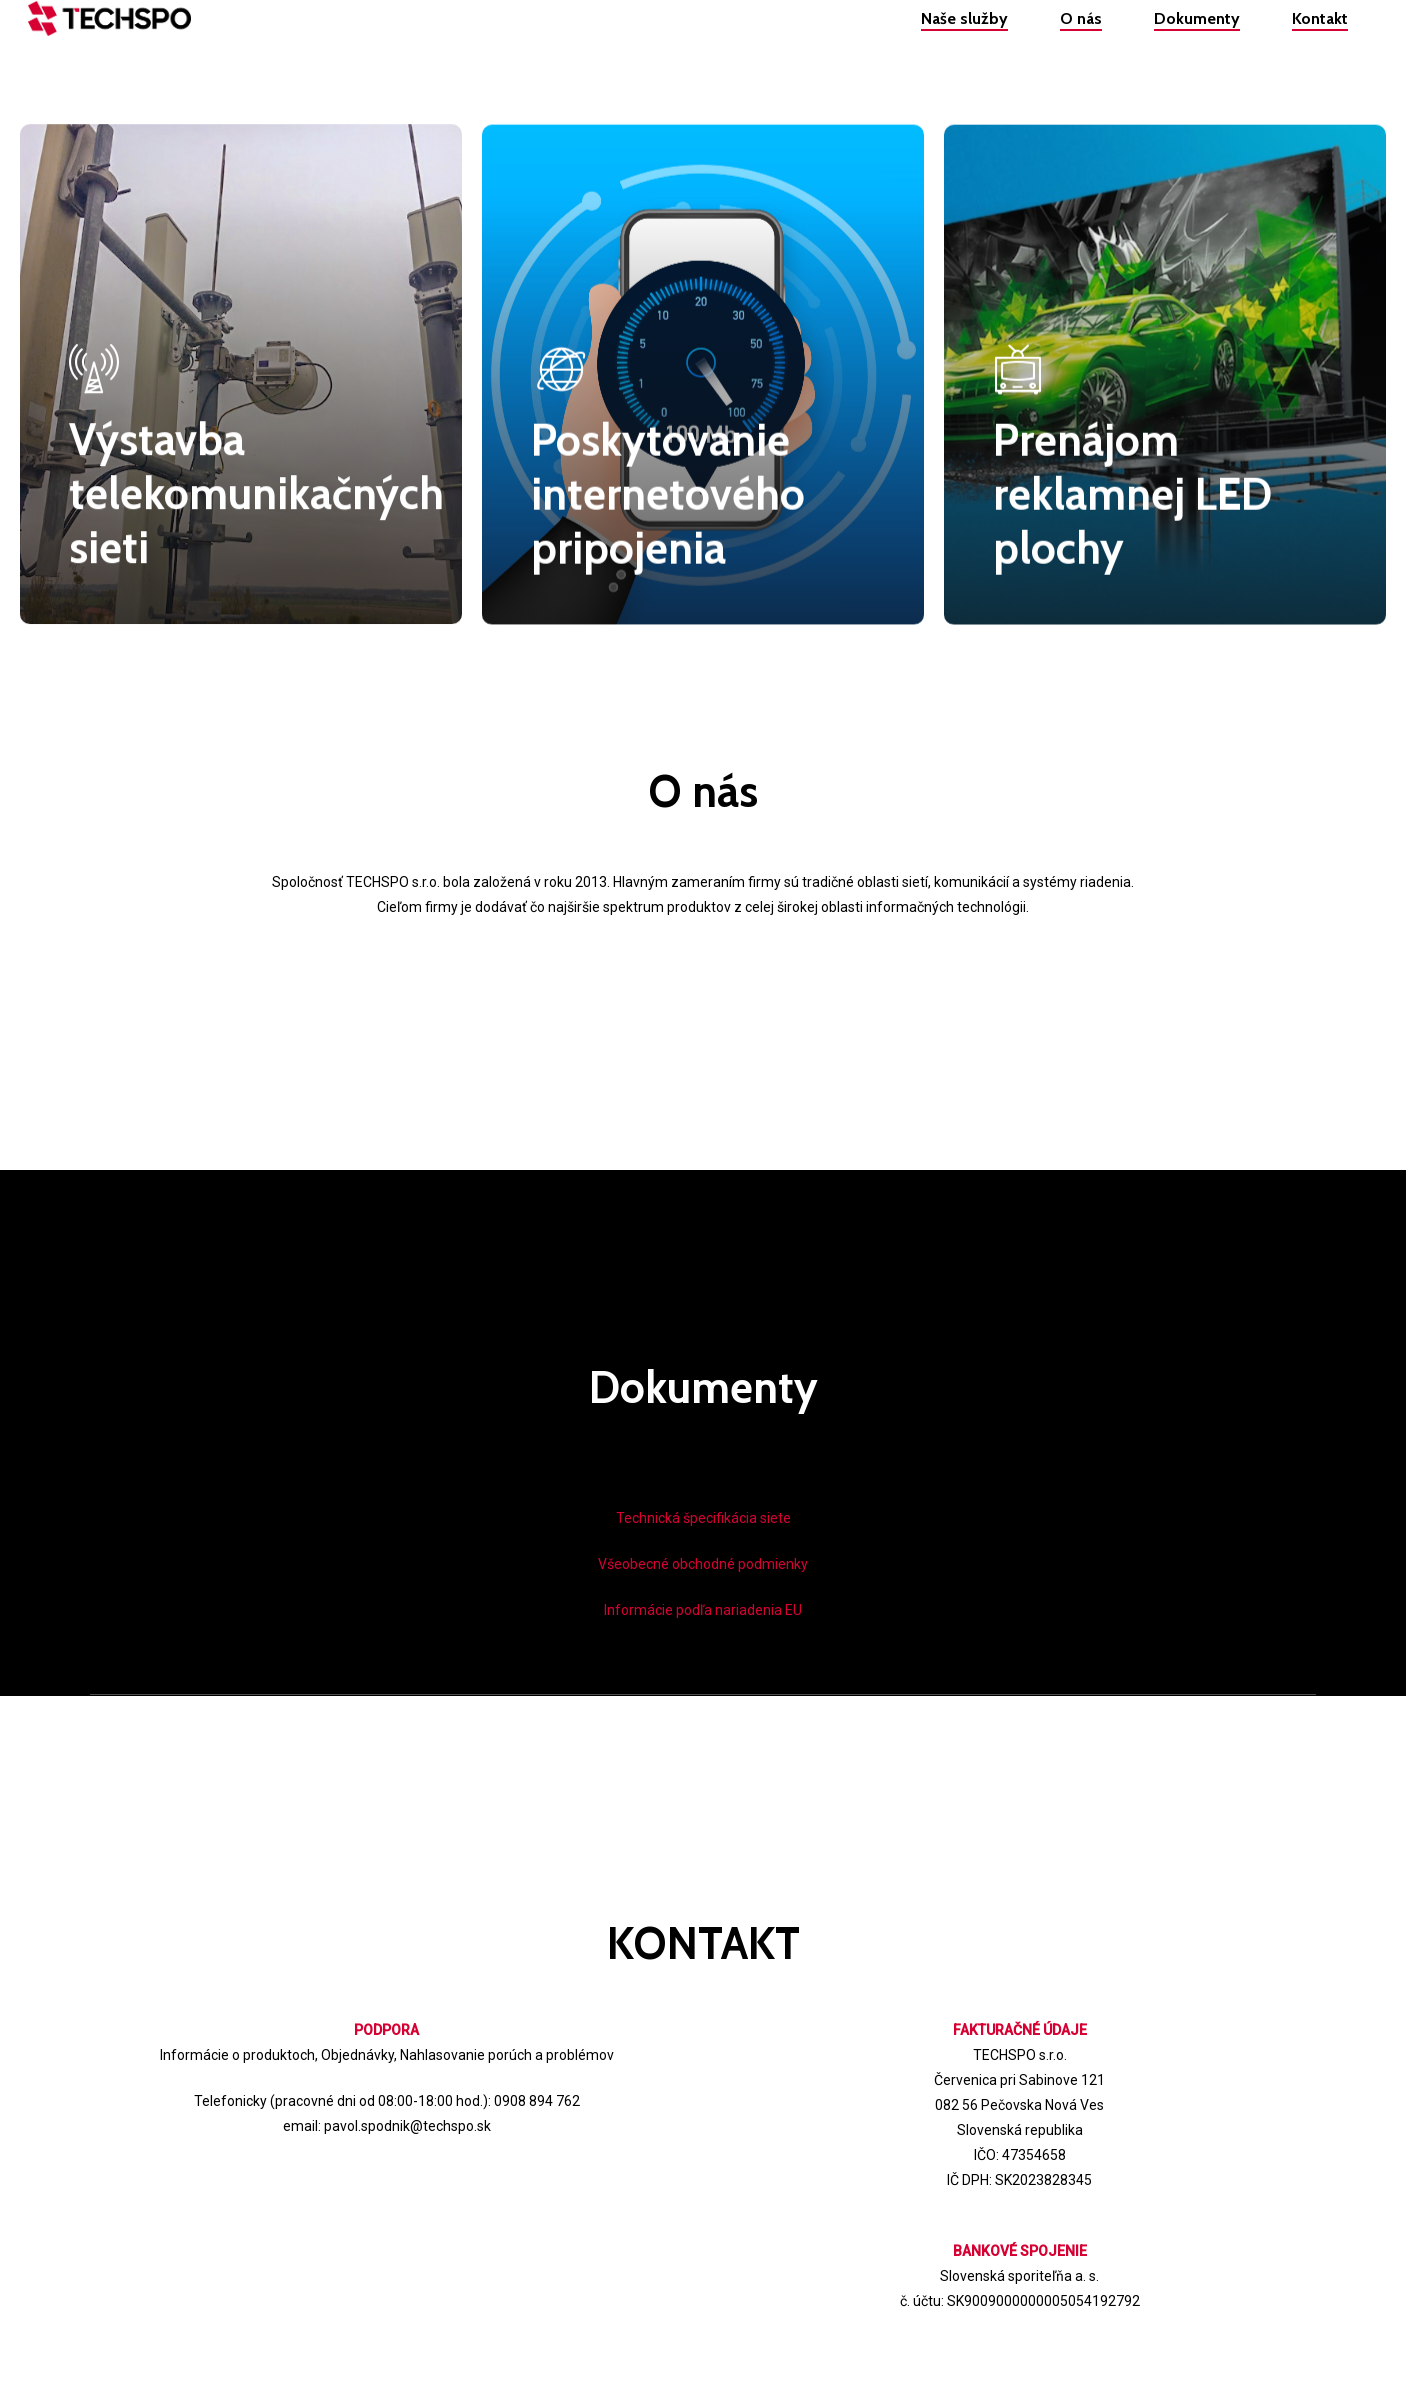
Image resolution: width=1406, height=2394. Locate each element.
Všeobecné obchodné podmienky (703, 1564)
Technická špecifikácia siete (703, 1518)
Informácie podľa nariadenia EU (703, 1610)
